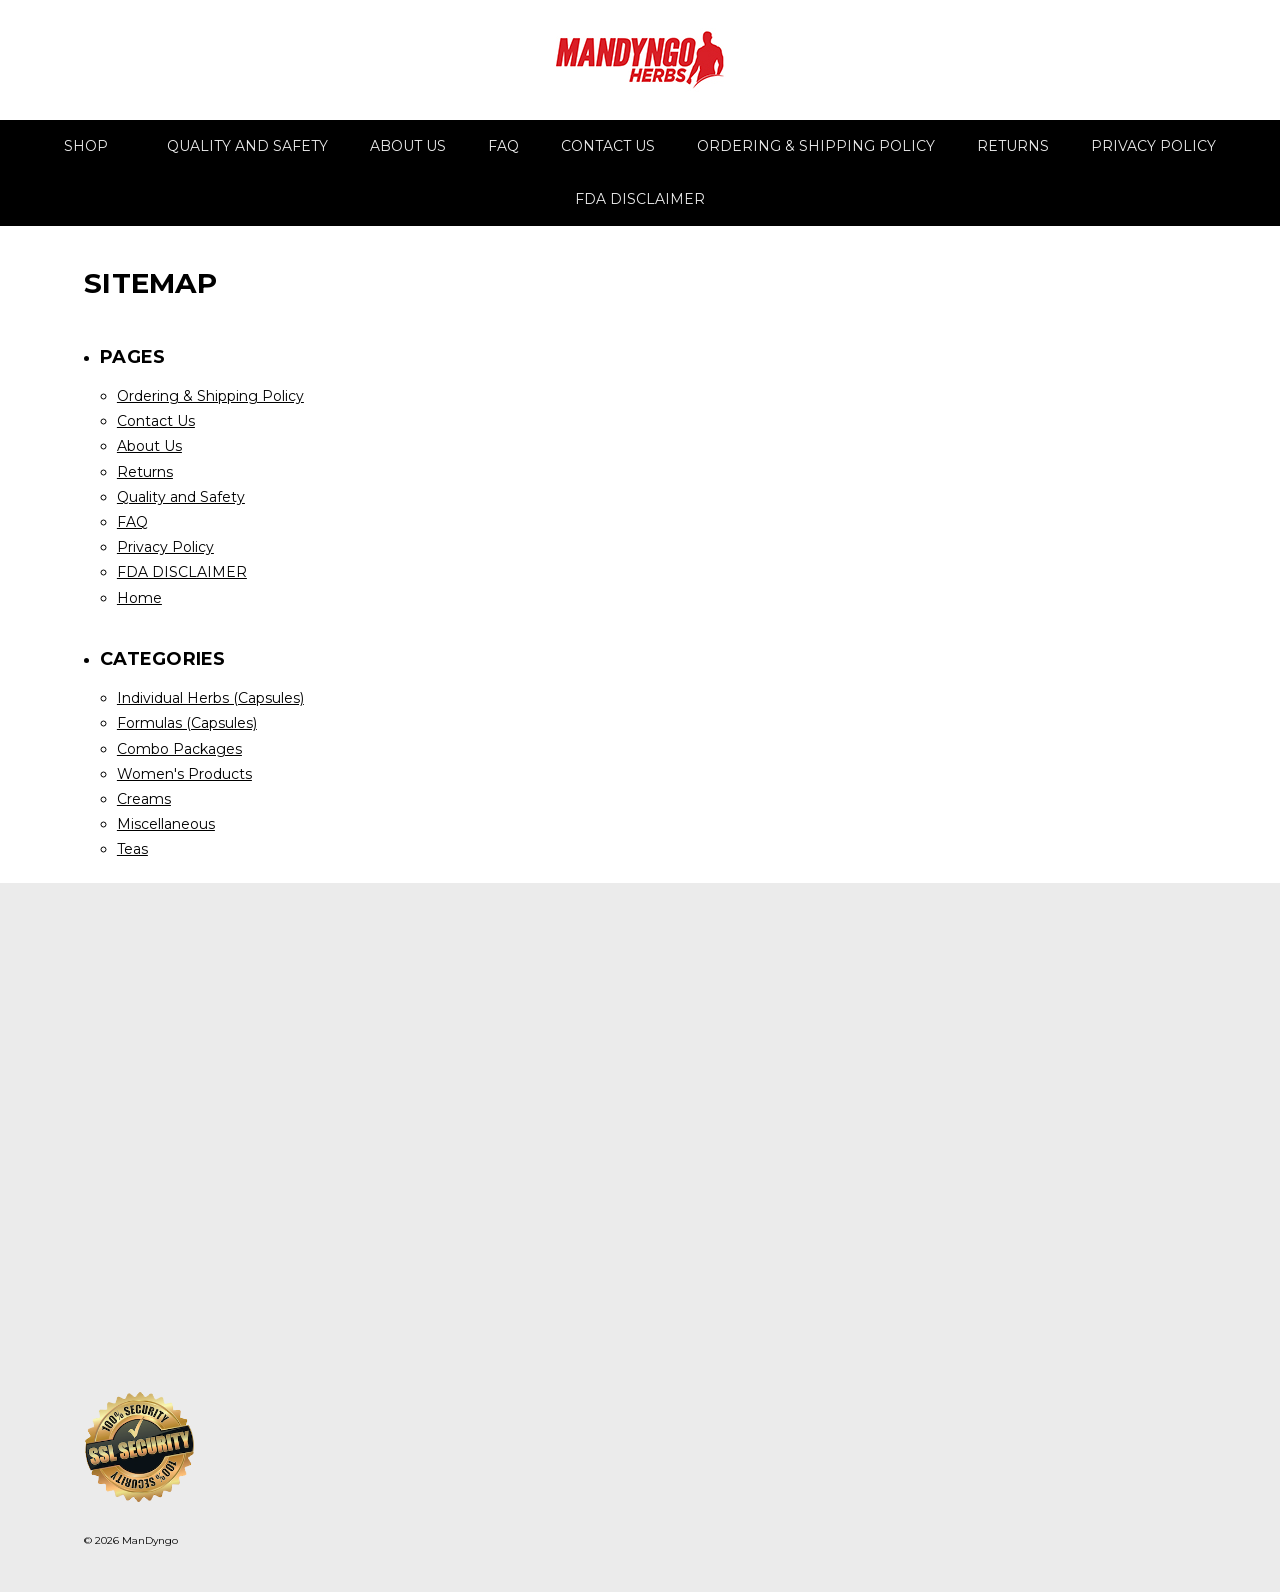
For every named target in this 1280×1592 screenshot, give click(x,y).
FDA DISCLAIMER (640, 199)
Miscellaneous (166, 824)
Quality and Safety (247, 146)
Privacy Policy (1153, 146)
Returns (1013, 146)
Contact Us (608, 146)
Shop (94, 146)
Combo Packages (179, 749)
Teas (132, 849)
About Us (408, 146)
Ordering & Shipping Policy (816, 146)
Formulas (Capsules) (187, 723)
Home (139, 598)
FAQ (503, 146)
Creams (144, 799)
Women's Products (184, 774)
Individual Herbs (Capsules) (210, 698)
